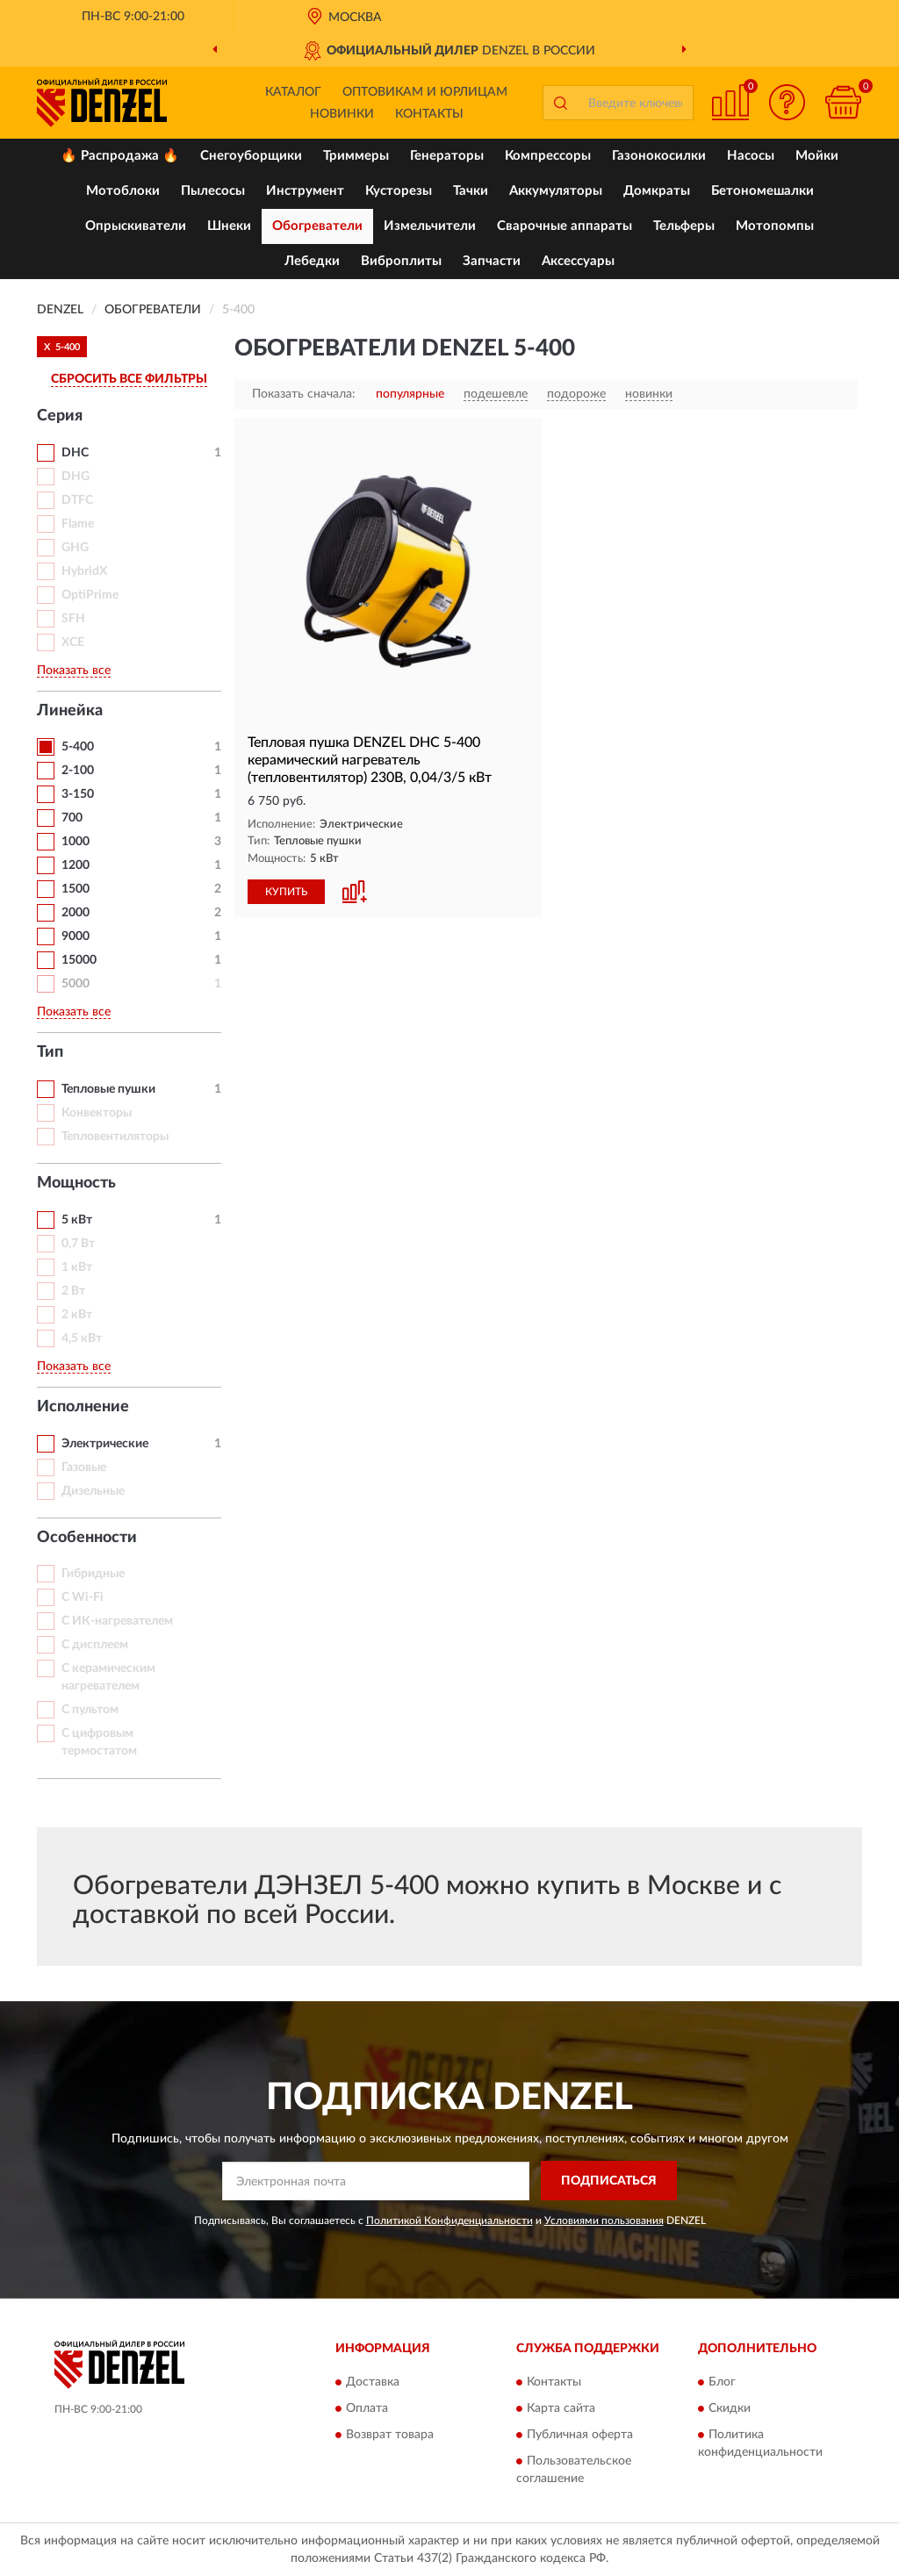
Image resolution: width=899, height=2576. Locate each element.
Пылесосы (213, 190)
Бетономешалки (762, 190)
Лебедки (312, 261)
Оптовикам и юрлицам (424, 92)
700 (72, 818)
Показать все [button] (74, 670)
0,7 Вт (78, 1244)
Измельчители (430, 226)
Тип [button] (50, 1052)
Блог (722, 2383)
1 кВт (76, 1267)
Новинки (342, 114)
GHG (75, 548)
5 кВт (76, 1220)
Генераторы (447, 155)
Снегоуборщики (251, 155)
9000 (75, 936)
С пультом (90, 1710)
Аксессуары (578, 261)
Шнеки (229, 226)
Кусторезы (398, 190)
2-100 (77, 770)
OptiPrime (90, 595)
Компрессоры (548, 155)
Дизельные (93, 1491)
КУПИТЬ (286, 891)
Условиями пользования (604, 2220)
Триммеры (356, 155)
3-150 (77, 794)
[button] (786, 102)
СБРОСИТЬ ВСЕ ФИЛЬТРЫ (129, 379)
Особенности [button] (87, 1538)
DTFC (77, 500)
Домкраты (656, 190)
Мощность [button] (76, 1183)
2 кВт (76, 1315)
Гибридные (93, 1574)
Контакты (429, 114)
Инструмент (305, 190)
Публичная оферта (580, 2435)
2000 (75, 913)
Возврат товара (390, 2435)
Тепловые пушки (108, 1089)
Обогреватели (317, 226)
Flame (77, 524)
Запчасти (492, 261)
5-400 (77, 747)
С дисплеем (94, 1645)
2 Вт (73, 1291)
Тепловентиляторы (115, 1136)
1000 (75, 842)
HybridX (84, 571)
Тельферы (684, 226)
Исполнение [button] (83, 1407)
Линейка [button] (70, 711)
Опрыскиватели (135, 226)
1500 (75, 889)
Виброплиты (401, 261)
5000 (75, 984)
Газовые (83, 1467)
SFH (73, 619)
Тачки (470, 190)
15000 (79, 960)
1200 (75, 865)
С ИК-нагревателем (117, 1621)
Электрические (104, 1444)
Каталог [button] (293, 92)
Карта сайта (561, 2409)
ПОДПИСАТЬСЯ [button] (609, 2181)
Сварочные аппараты (564, 226)
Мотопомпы (775, 226)
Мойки (816, 155)
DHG (75, 476)
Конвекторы (96, 1113)
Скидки (729, 2409)
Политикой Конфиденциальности (449, 2220)
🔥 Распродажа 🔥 (120, 155)
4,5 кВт (81, 1338)
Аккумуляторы (555, 190)
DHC (75, 453)
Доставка (372, 2383)
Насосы (750, 155)
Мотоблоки (123, 190)
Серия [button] (60, 416)
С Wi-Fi (82, 1597)
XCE (72, 642)
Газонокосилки (659, 155)
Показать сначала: (304, 394)
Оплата (367, 2409)
